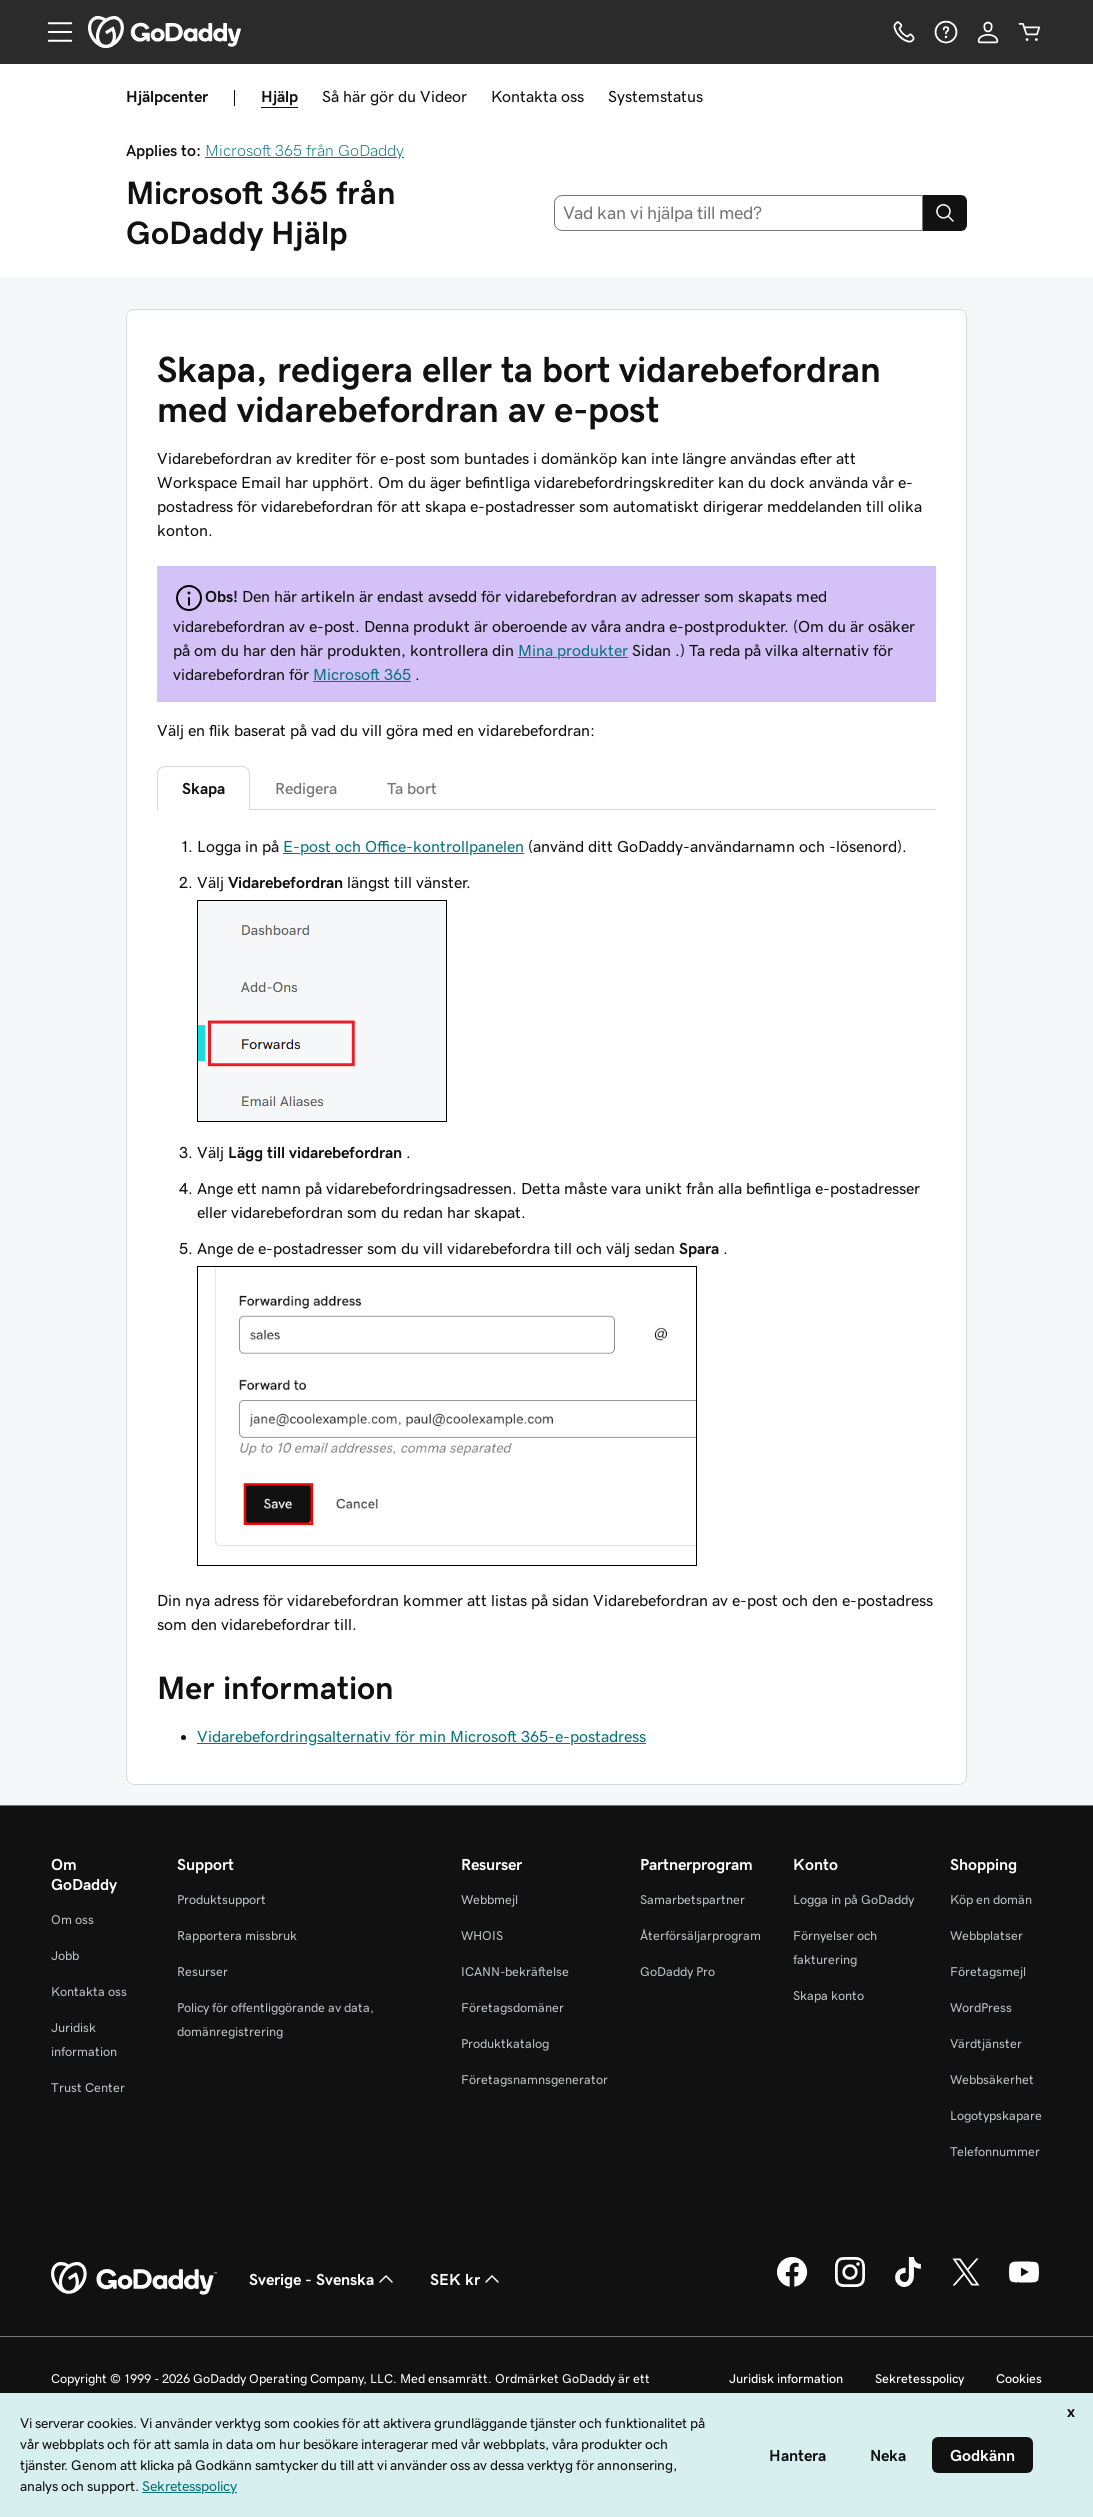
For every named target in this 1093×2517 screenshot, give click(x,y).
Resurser (202, 1971)
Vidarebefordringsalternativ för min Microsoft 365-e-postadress (421, 1736)
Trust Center (88, 2087)
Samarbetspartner (692, 1899)
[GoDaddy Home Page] (134, 2279)
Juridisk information (786, 2378)
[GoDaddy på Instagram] (850, 2284)
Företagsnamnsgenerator (534, 2079)
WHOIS (482, 1935)
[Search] (945, 213)
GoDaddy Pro (677, 1971)
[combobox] (738, 213)
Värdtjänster (986, 2043)
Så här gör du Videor (394, 96)
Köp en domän (991, 1899)
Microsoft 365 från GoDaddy (304, 150)
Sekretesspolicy (919, 2378)
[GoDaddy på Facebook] (792, 2284)
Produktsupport (221, 1899)
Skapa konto (828, 1995)
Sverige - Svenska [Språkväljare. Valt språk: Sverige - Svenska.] (323, 2279)
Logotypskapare (996, 2115)
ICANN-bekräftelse (515, 1971)
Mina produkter (573, 650)
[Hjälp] (946, 32)
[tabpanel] (546, 1235)
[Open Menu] (52, 32)
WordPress (981, 2007)
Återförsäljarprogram (700, 1935)
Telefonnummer (995, 2151)
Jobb (65, 1955)
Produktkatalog (505, 2043)
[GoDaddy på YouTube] (1024, 2284)
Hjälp (279, 96)
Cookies (1019, 2378)
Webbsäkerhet (992, 2079)
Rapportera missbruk (237, 1935)
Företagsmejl (988, 1971)
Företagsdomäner (512, 2007)
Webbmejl (489, 1899)
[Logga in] (988, 32)
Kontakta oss (537, 96)
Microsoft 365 (362, 674)
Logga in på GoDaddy (853, 1899)
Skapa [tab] (203, 788)
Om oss (72, 1919)
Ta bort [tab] (412, 788)
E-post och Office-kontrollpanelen (403, 846)
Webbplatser (986, 1935)
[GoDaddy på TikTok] (908, 2284)
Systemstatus (655, 96)
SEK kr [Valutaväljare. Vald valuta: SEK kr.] (467, 2279)
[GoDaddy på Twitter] (966, 2284)
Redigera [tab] (306, 788)
